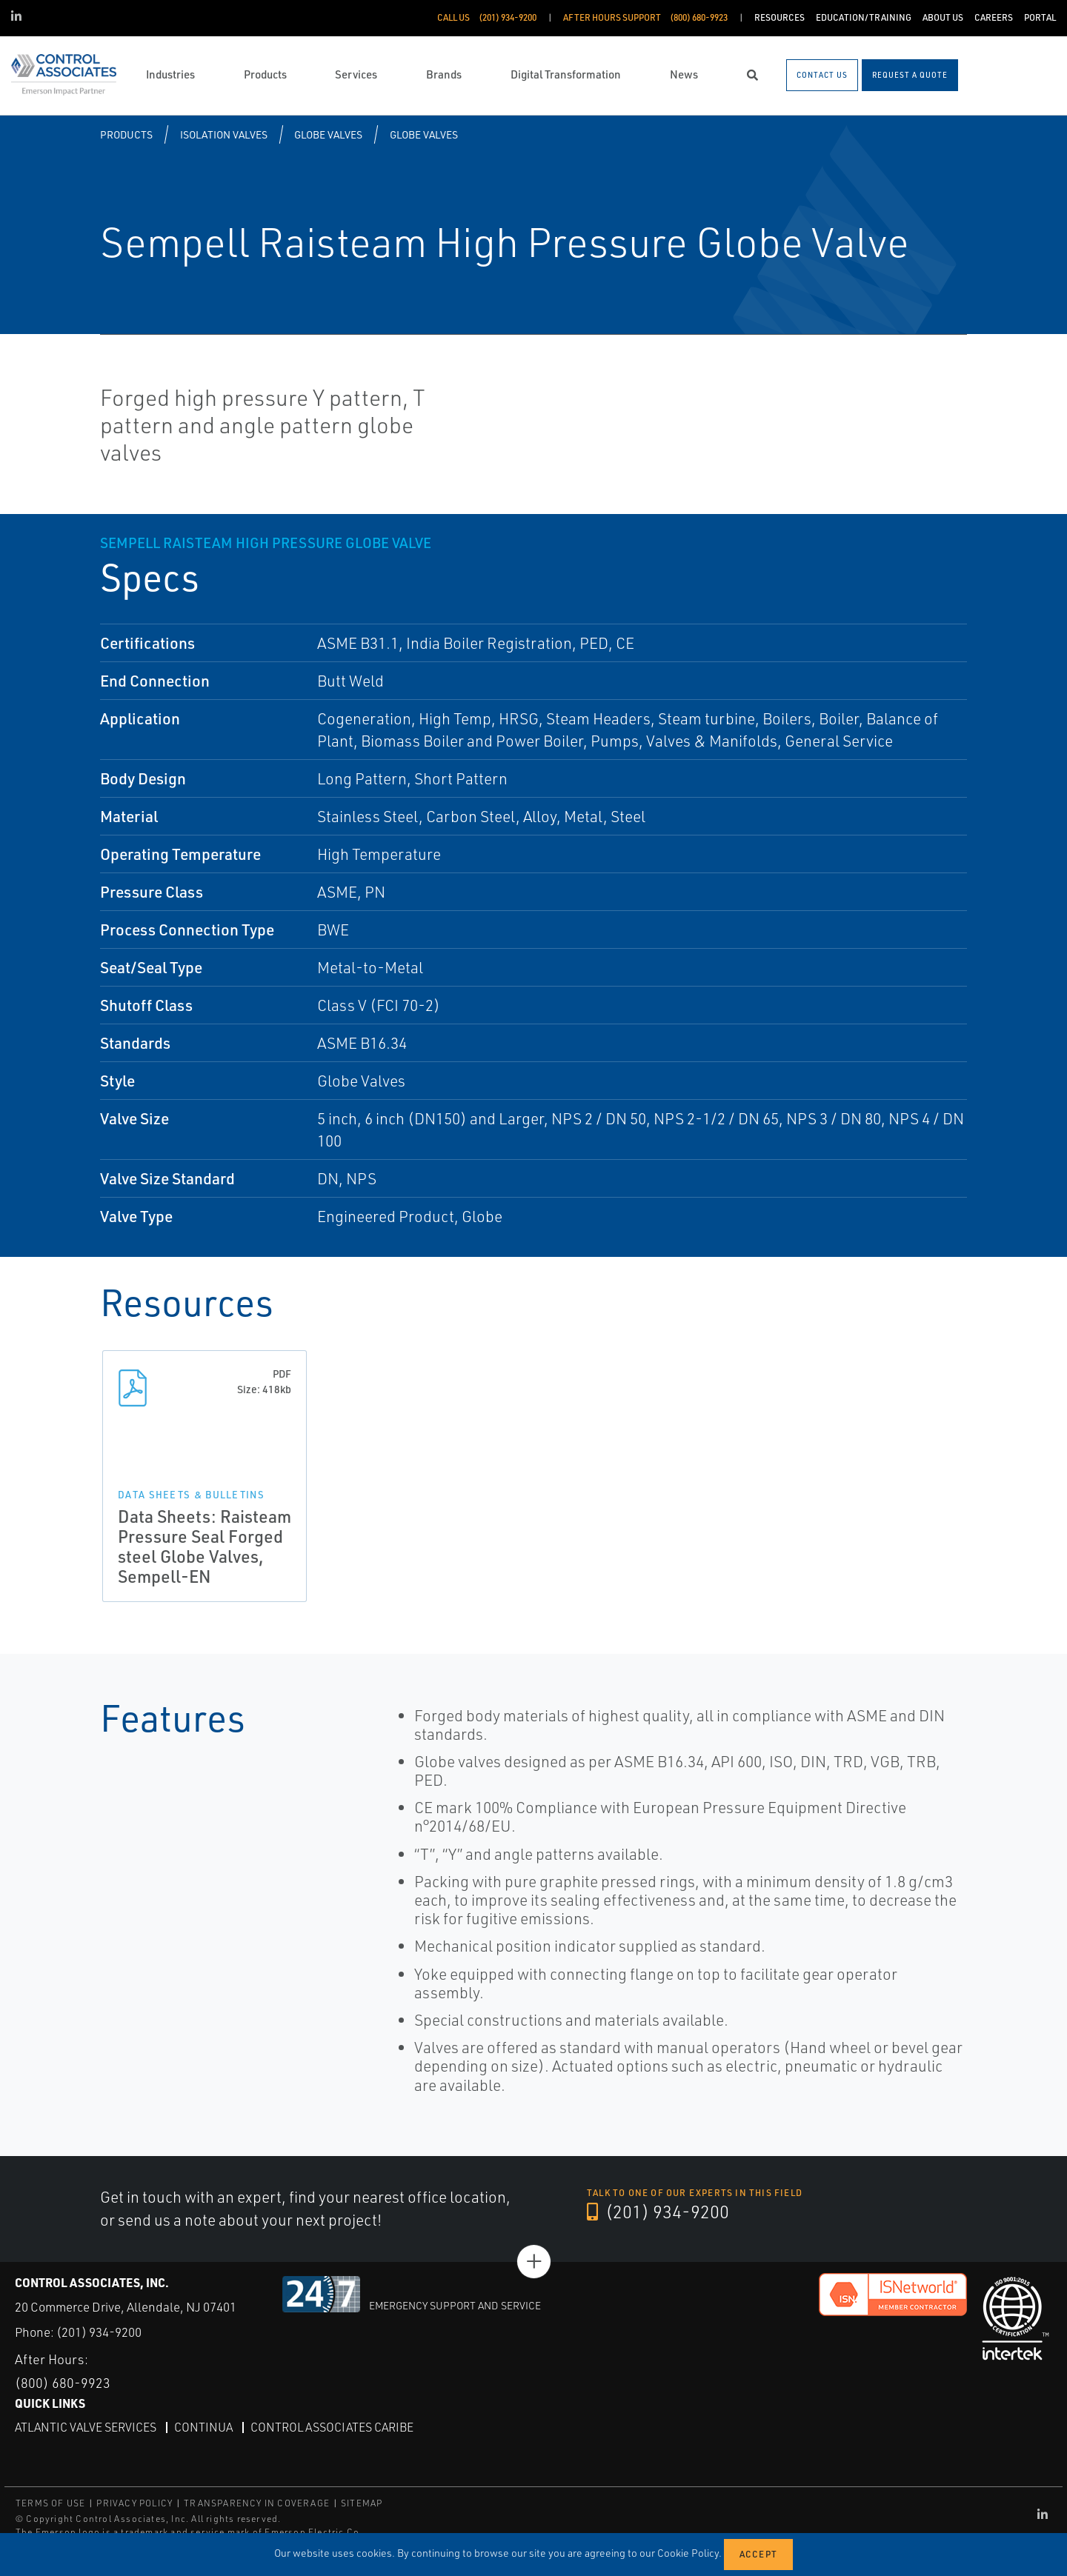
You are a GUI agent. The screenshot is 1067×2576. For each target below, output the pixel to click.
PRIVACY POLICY (134, 2503)
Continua (203, 2427)
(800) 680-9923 (62, 2383)
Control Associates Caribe (331, 2427)
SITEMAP (361, 2503)
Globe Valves (328, 134)
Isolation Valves (223, 134)
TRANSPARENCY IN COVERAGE (257, 2503)
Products (126, 134)
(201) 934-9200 (658, 2211)
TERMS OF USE (50, 2503)
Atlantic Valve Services (85, 2427)
